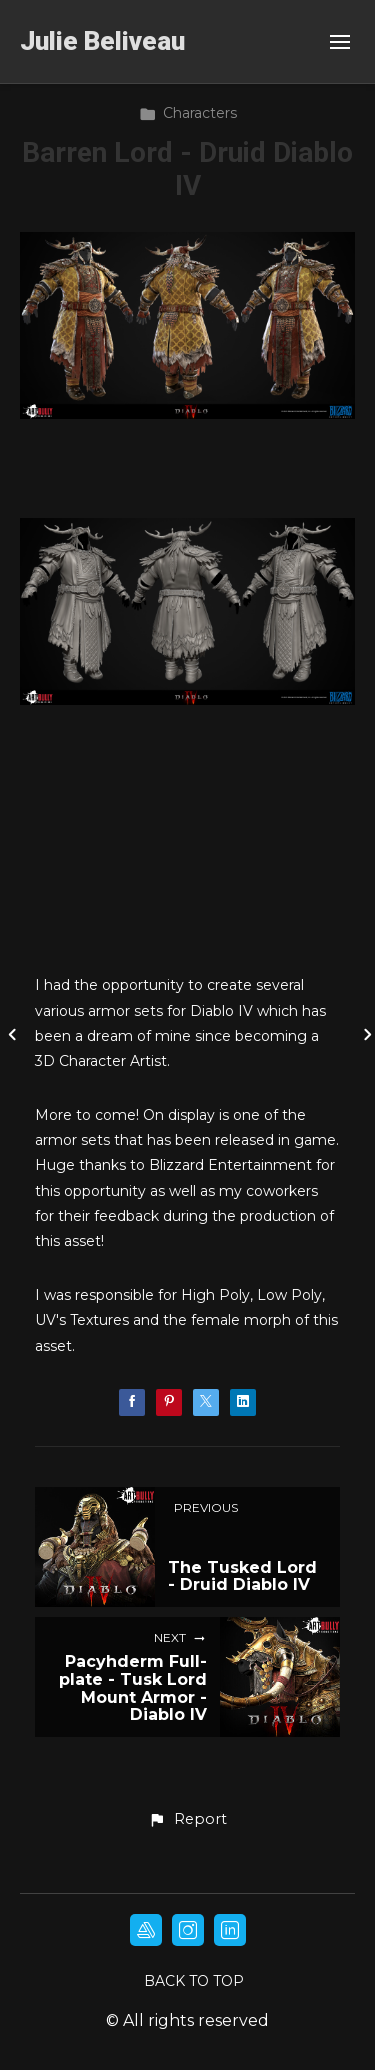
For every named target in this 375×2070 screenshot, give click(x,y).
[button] (187, 1820)
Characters (188, 113)
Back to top (194, 1981)
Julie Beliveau (102, 41)
